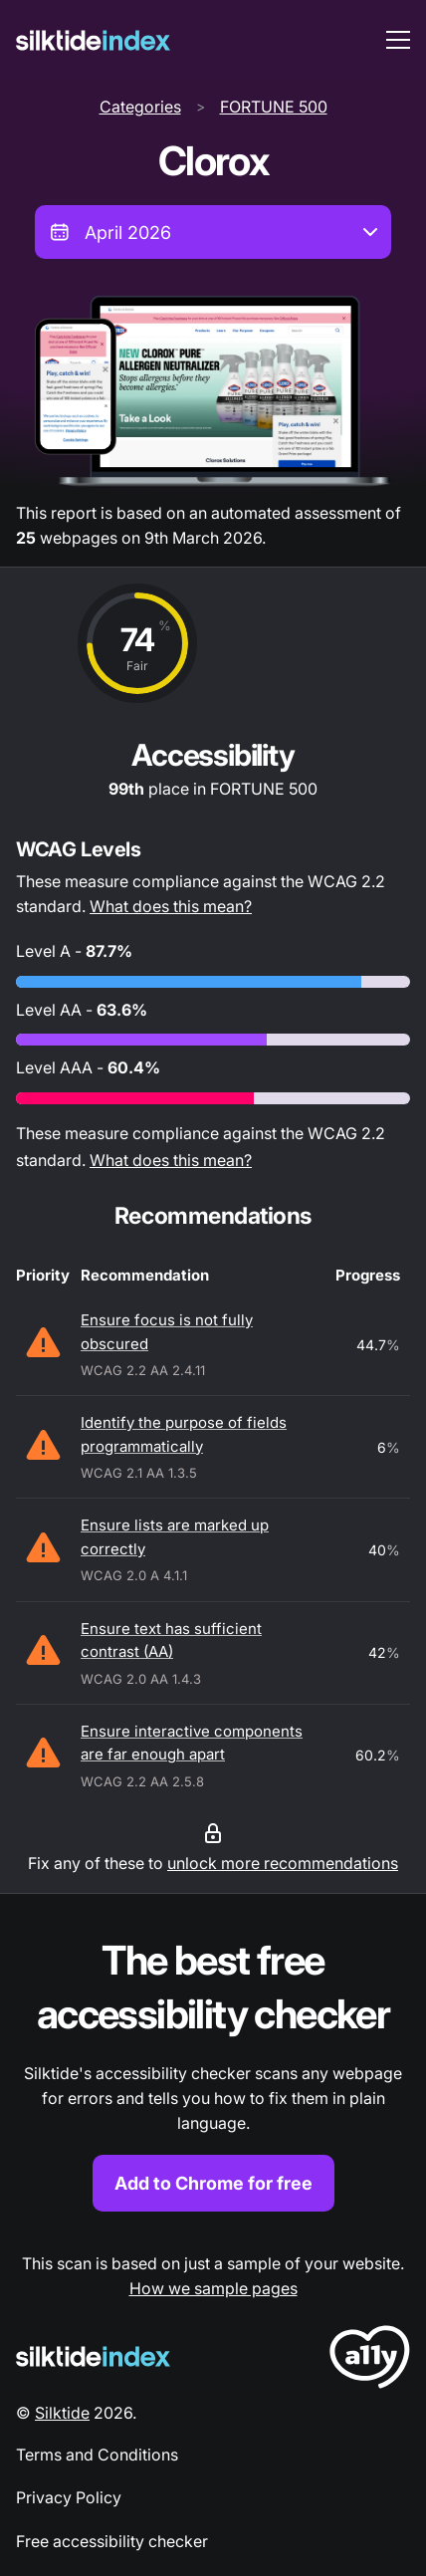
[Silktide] (93, 40)
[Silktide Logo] (93, 2356)
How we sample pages (213, 2288)
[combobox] (213, 232)
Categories (140, 107)
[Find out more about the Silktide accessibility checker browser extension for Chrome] (213, 2073)
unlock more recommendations (282, 1863)
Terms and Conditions (97, 2454)
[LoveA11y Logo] (369, 2360)
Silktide (62, 2413)
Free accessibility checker (112, 2541)
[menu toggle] (398, 40)
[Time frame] (213, 232)
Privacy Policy (68, 2497)
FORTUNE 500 (273, 107)
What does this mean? (171, 906)
